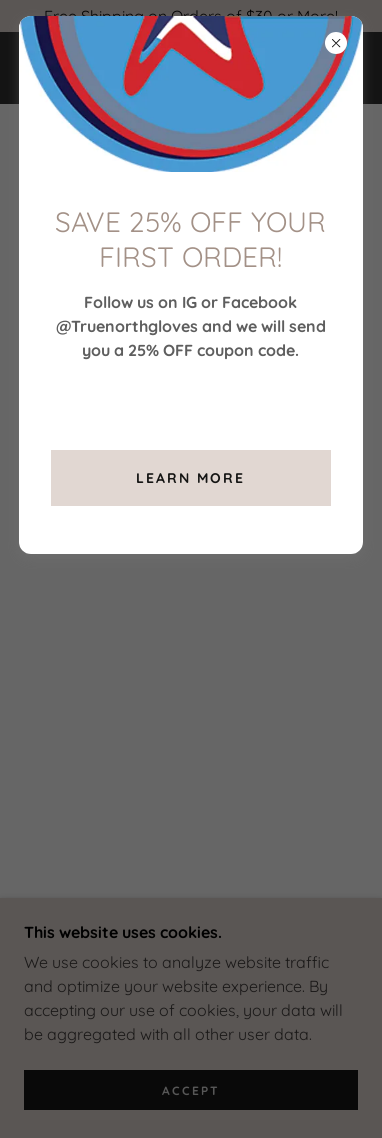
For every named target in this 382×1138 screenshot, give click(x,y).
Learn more (190, 478)
